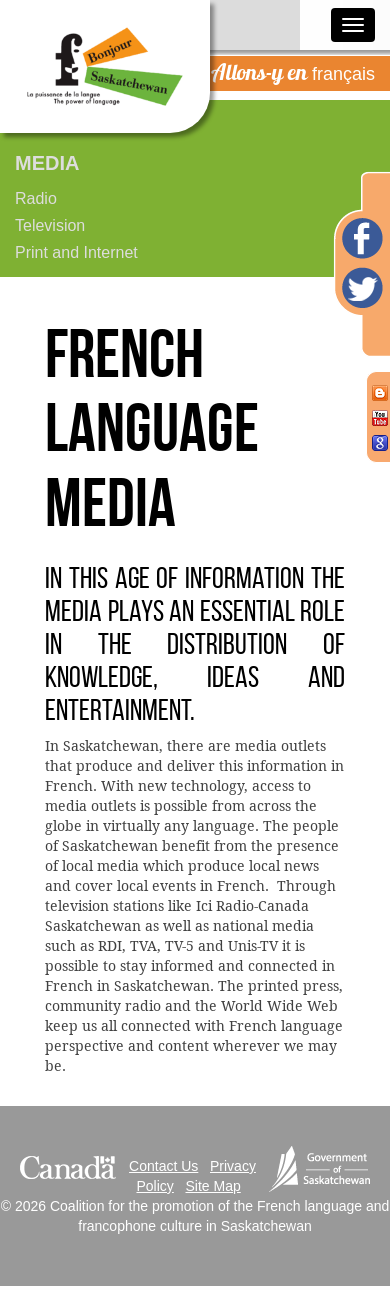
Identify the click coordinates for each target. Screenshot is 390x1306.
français (293, 72)
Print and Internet (76, 252)
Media (47, 163)
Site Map (213, 1186)
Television (50, 225)
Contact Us (163, 1166)
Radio (36, 198)
